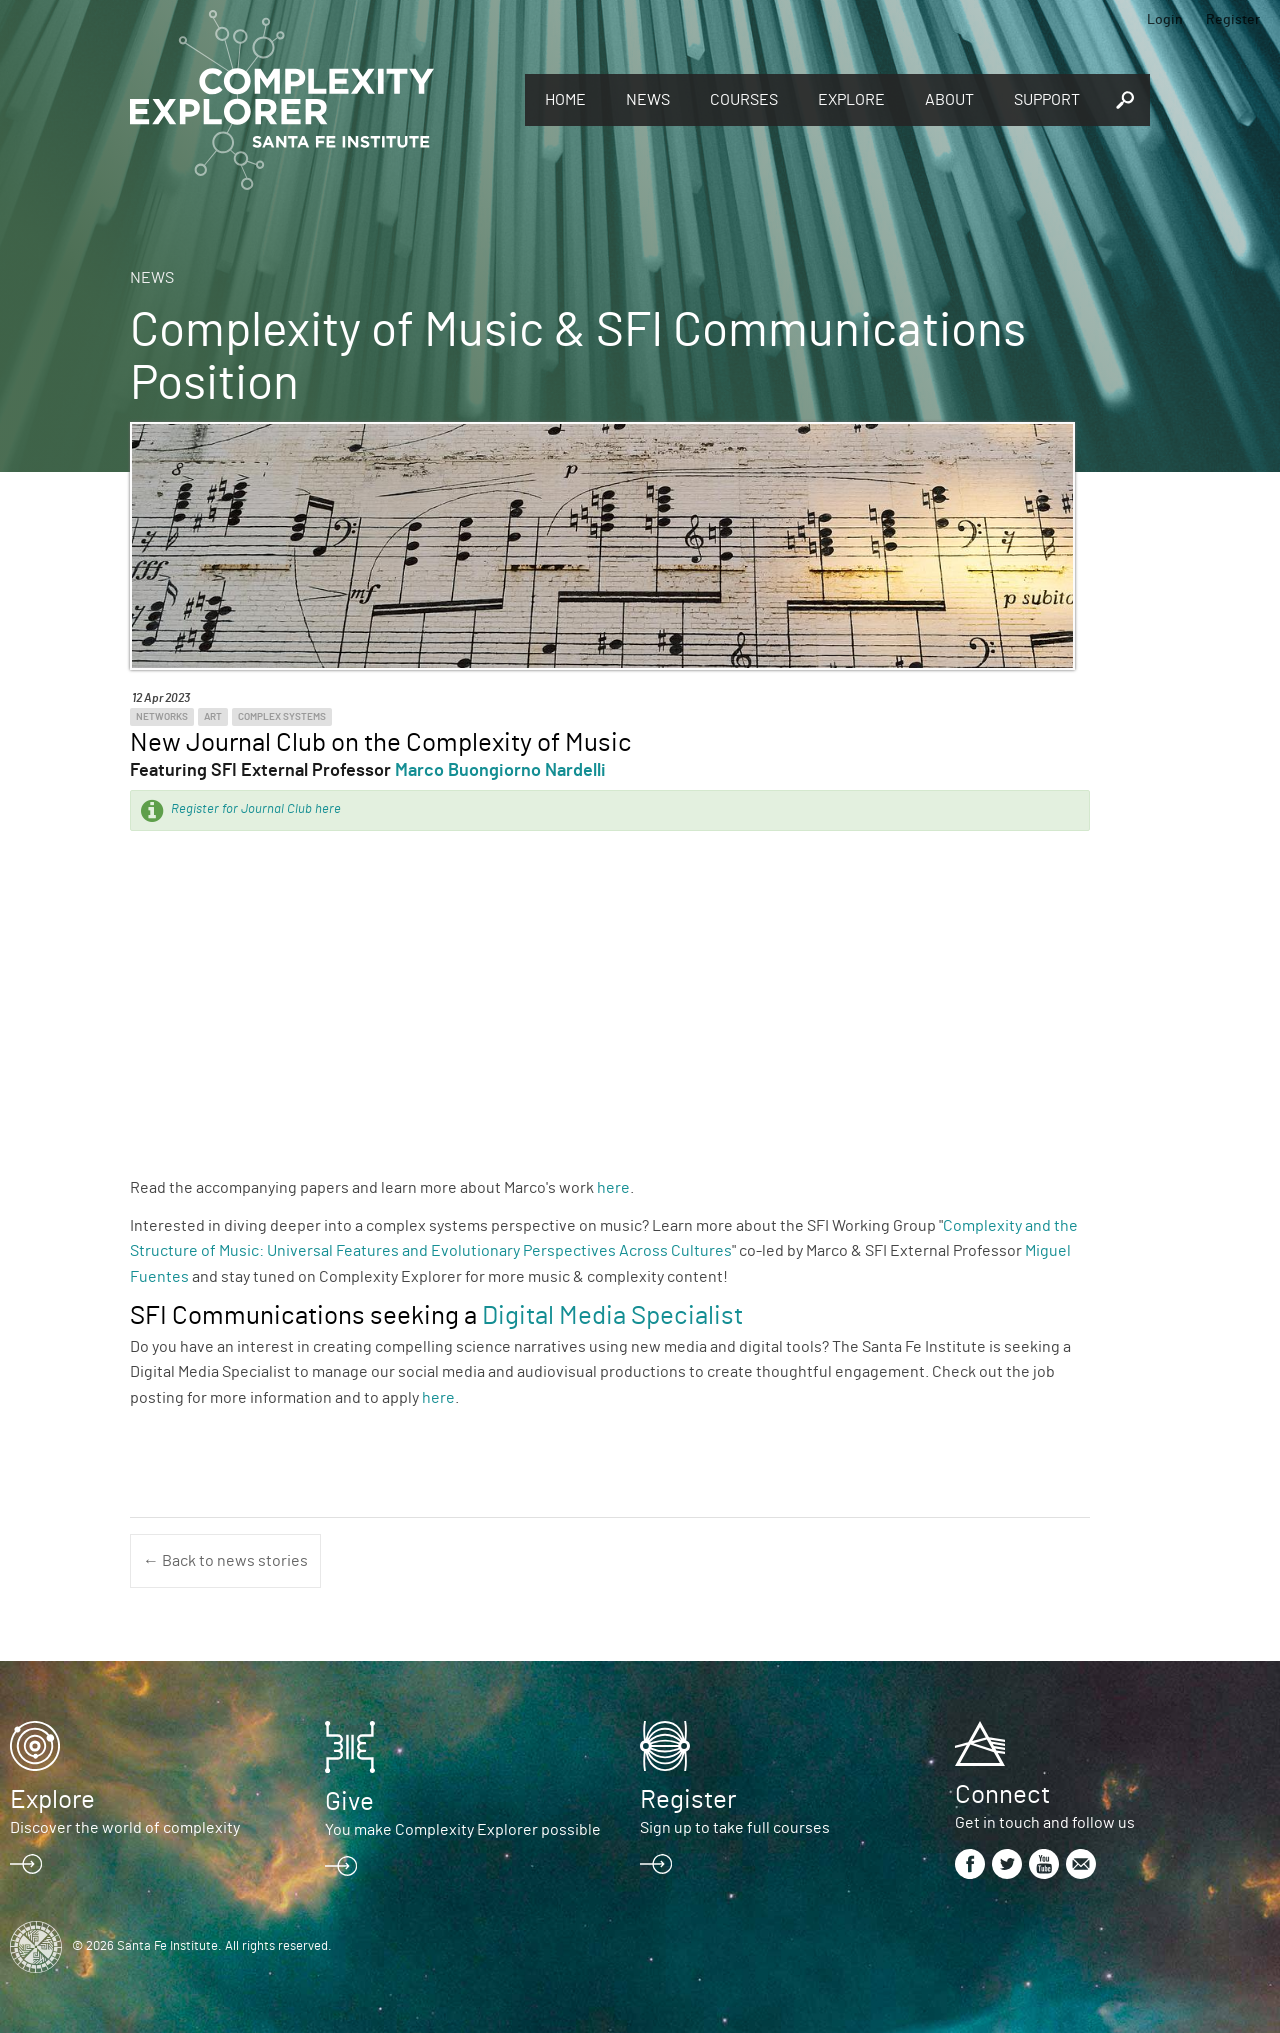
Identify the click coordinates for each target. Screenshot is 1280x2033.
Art (213, 717)
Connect (1002, 1795)
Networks (162, 717)
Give (349, 1802)
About (949, 100)
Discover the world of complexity (125, 1828)
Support (1047, 100)
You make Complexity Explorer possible (463, 1830)
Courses (744, 100)
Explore (851, 100)
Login (1165, 20)
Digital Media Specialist (612, 1316)
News (648, 100)
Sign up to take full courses (735, 1828)
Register (1233, 20)
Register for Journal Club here (256, 809)
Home (565, 100)
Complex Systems (282, 717)
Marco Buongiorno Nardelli (500, 771)
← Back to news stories (225, 1561)
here (613, 1188)
